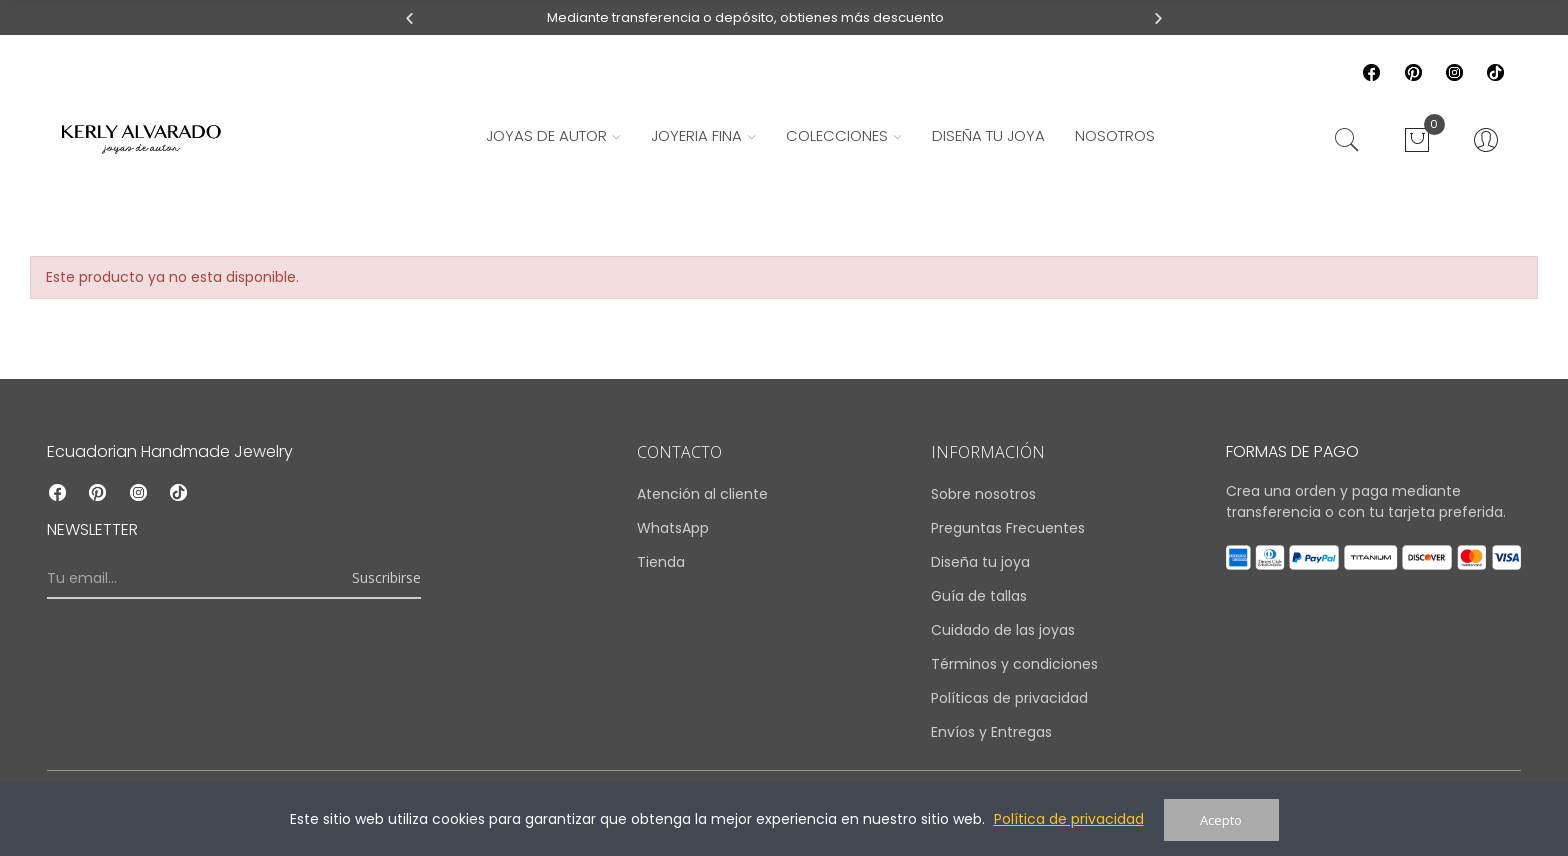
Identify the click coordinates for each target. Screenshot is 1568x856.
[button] (409, 17)
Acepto (1221, 820)
